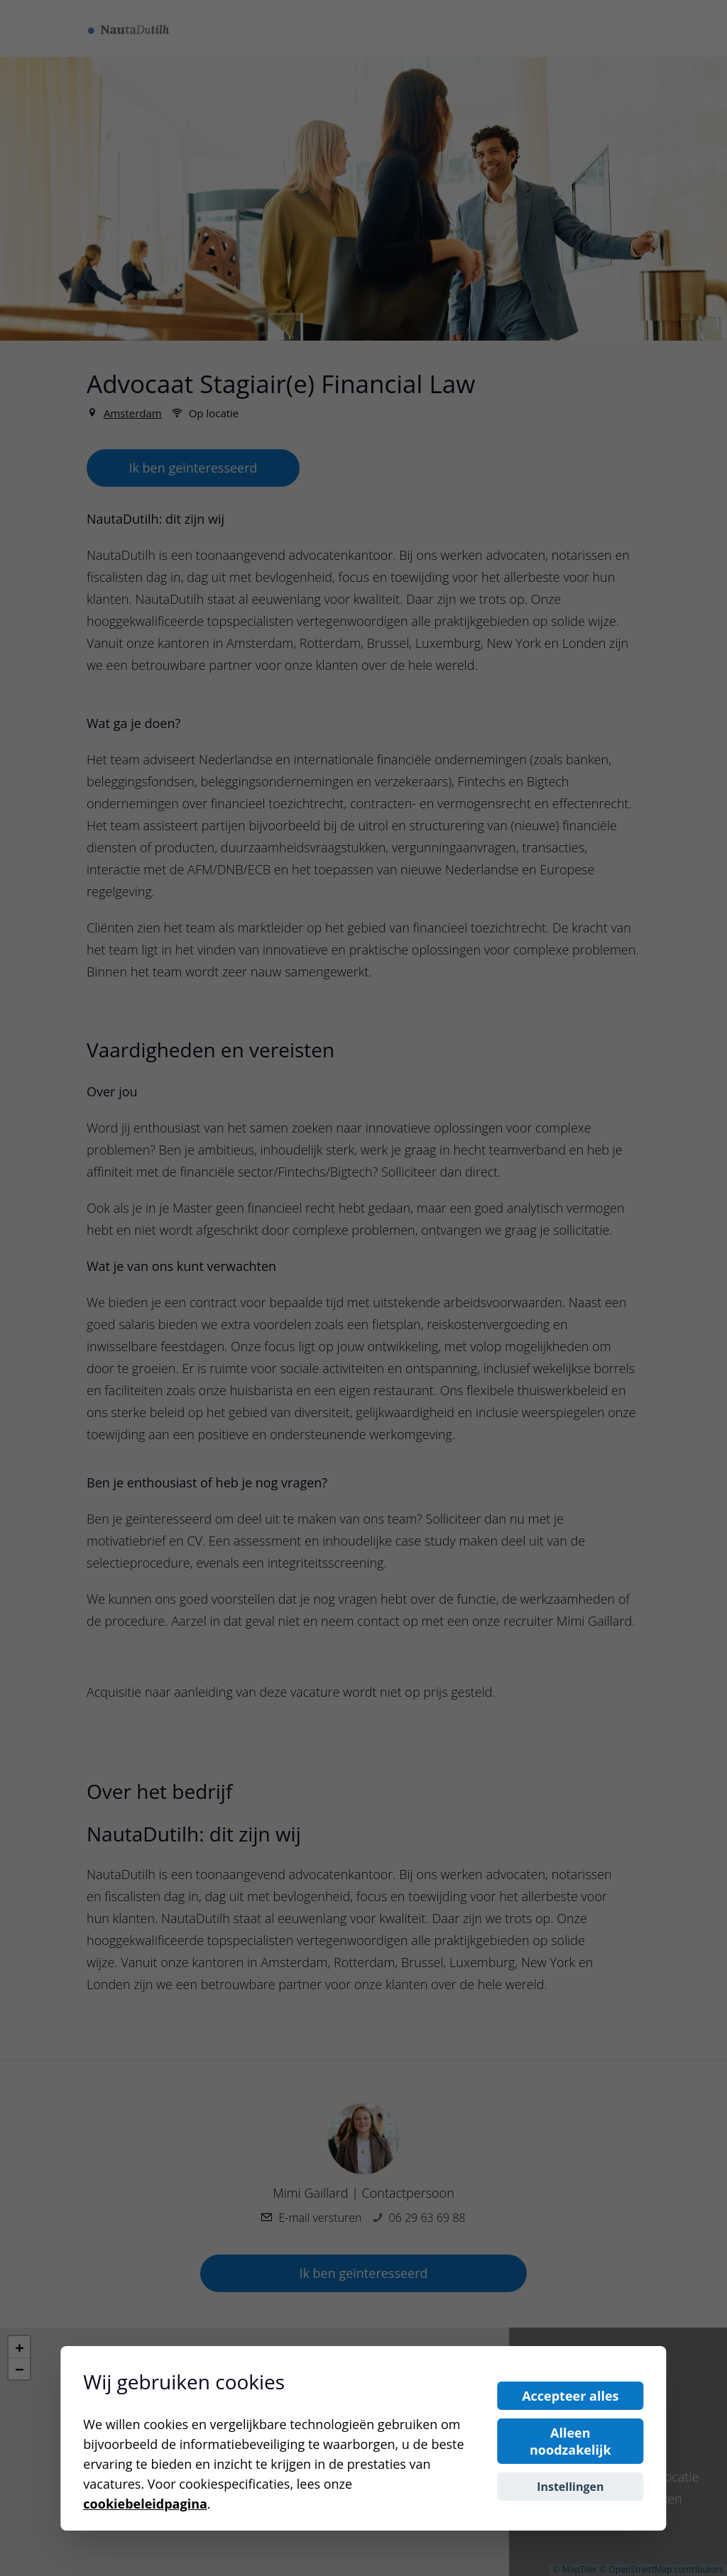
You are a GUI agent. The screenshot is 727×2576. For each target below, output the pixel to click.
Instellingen (570, 2486)
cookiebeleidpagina (145, 2503)
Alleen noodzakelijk (570, 2441)
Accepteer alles (570, 2395)
